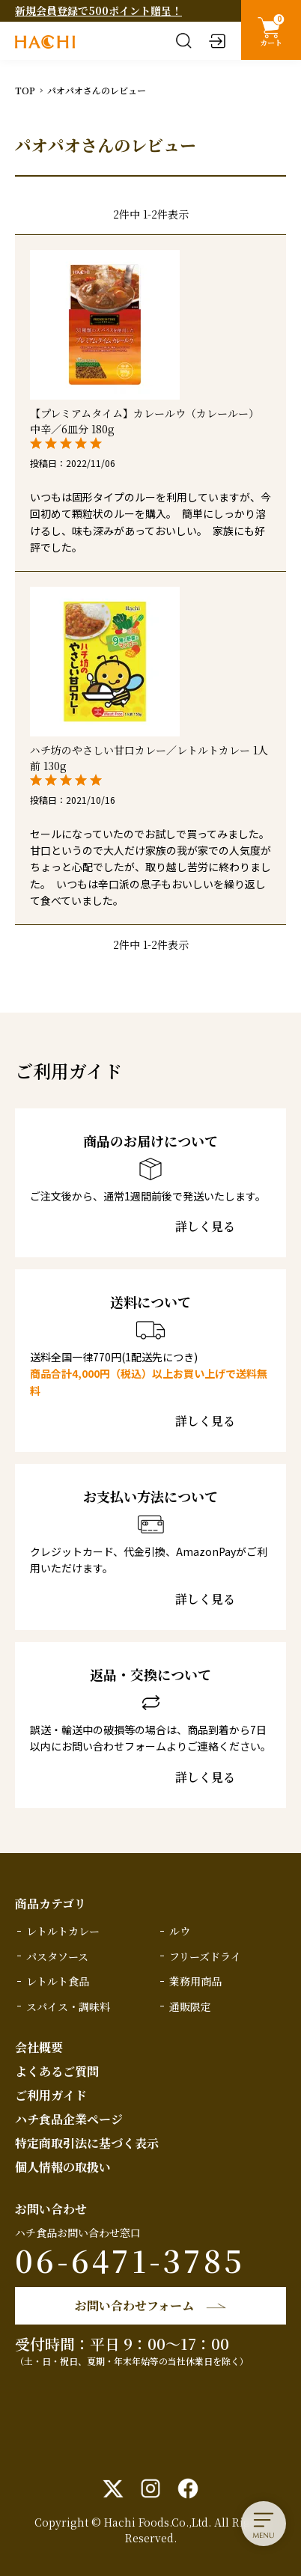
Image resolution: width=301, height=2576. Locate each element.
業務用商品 (195, 1981)
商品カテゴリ (50, 1903)
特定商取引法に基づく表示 (87, 2143)
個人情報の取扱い (63, 2167)
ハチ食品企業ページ (69, 2119)
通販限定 (190, 2006)
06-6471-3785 (130, 2259)
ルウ (179, 1931)
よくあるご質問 (57, 2071)
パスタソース (57, 1956)
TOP (25, 90)
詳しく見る (205, 1227)
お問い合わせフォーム (134, 2305)
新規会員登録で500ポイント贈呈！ (98, 10)
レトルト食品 (57, 1981)
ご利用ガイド (51, 2095)
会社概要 (39, 2047)
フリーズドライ (205, 1956)
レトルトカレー (63, 1931)
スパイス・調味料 (68, 2006)
